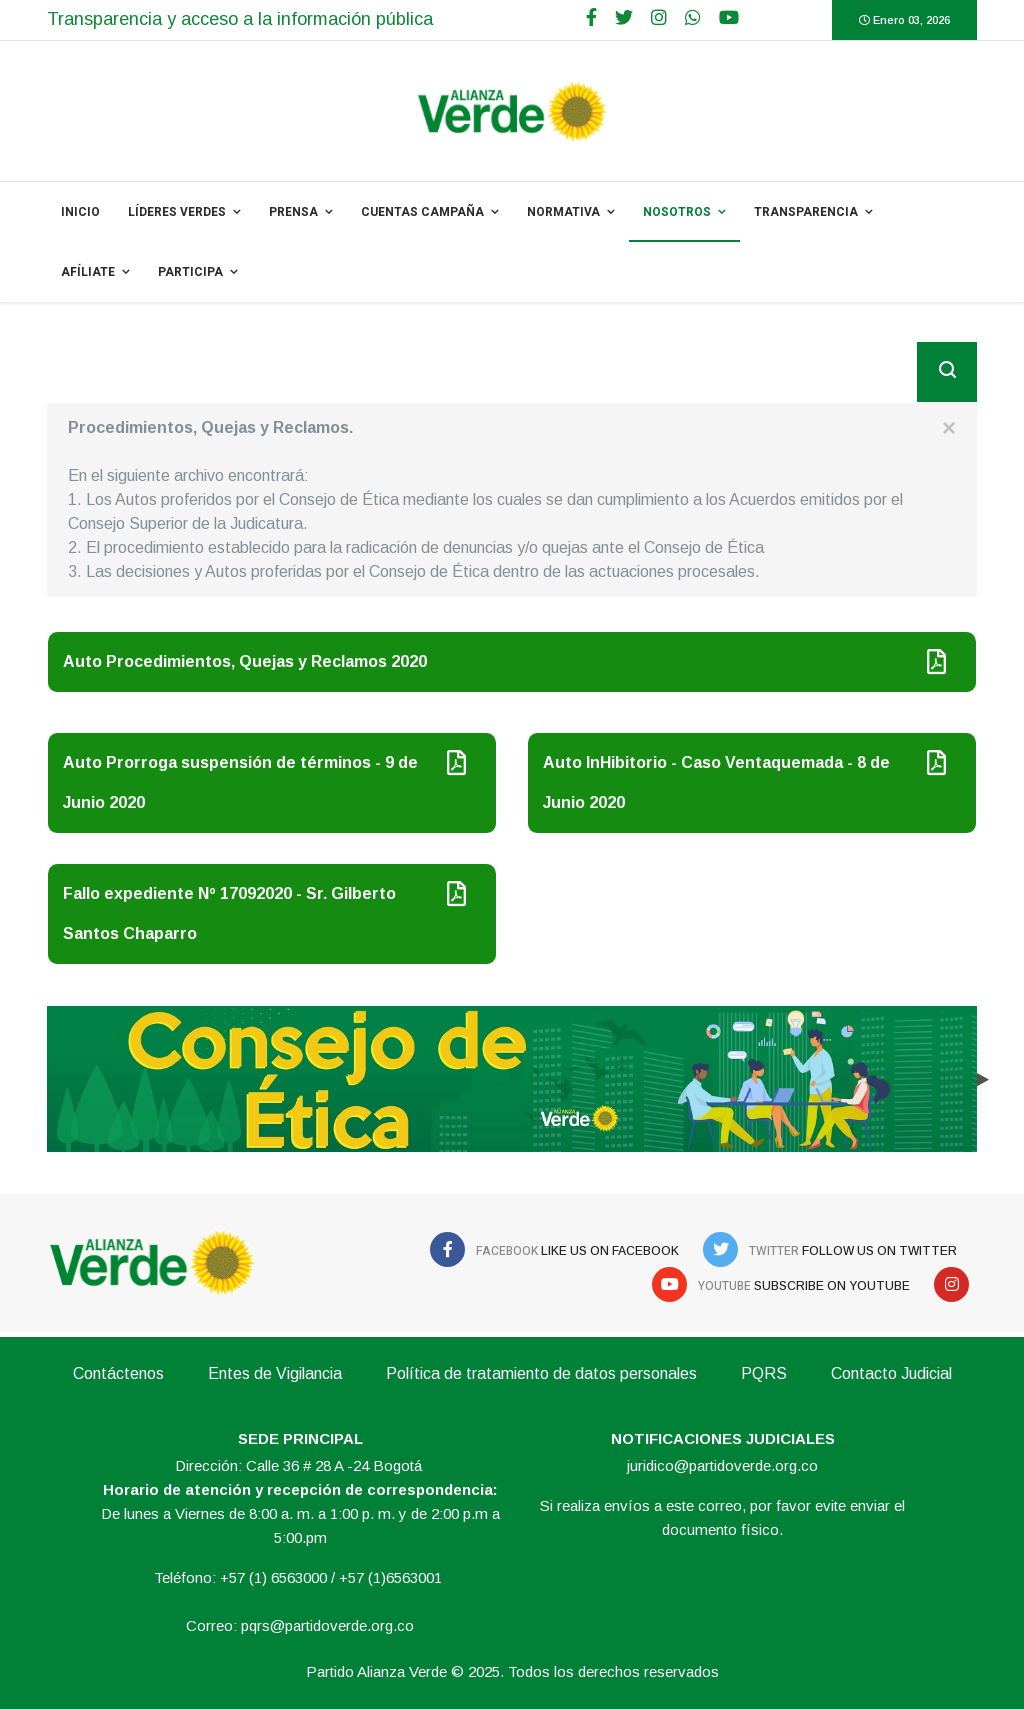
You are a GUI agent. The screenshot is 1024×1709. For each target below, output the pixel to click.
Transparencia (806, 212)
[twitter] (624, 18)
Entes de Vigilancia (275, 1373)
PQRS (764, 1373)
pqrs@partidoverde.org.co (327, 1625)
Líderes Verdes (177, 212)
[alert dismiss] (949, 428)
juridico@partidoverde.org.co (722, 1465)
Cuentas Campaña (422, 212)
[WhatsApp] (693, 18)
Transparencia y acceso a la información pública (240, 19)
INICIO (80, 212)
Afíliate (88, 272)
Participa (190, 272)
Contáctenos (118, 1373)
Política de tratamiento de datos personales (541, 1373)
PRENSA (293, 212)
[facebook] (591, 18)
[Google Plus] (659, 18)
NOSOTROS (677, 212)
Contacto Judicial (891, 1373)
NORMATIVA (563, 212)
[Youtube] (729, 18)
